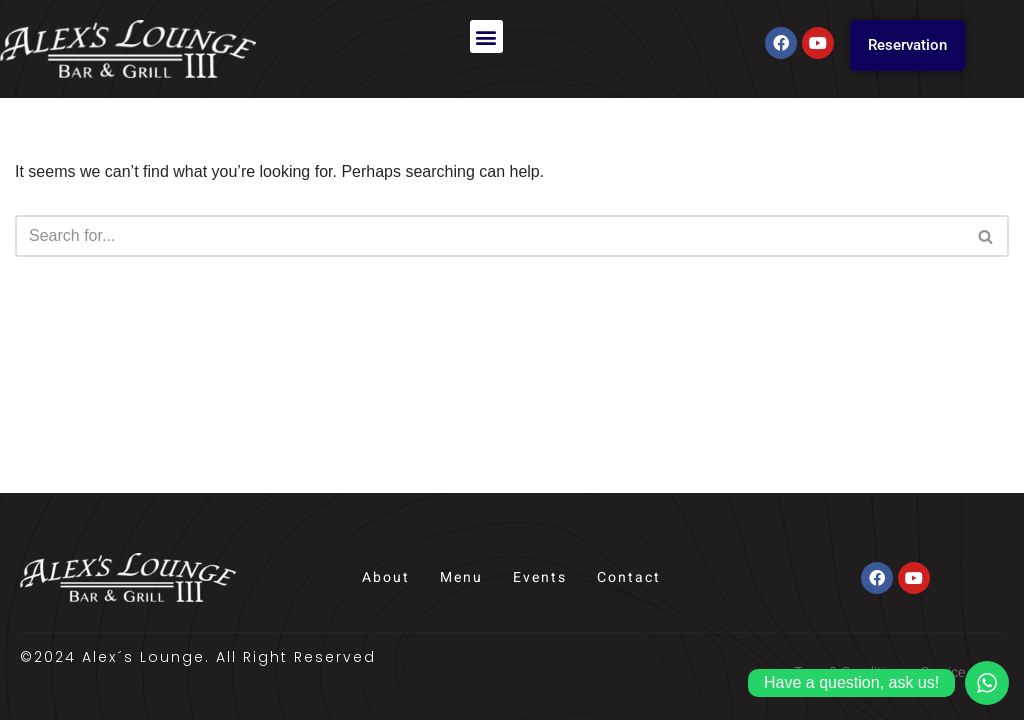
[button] (486, 36)
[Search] (489, 236)
